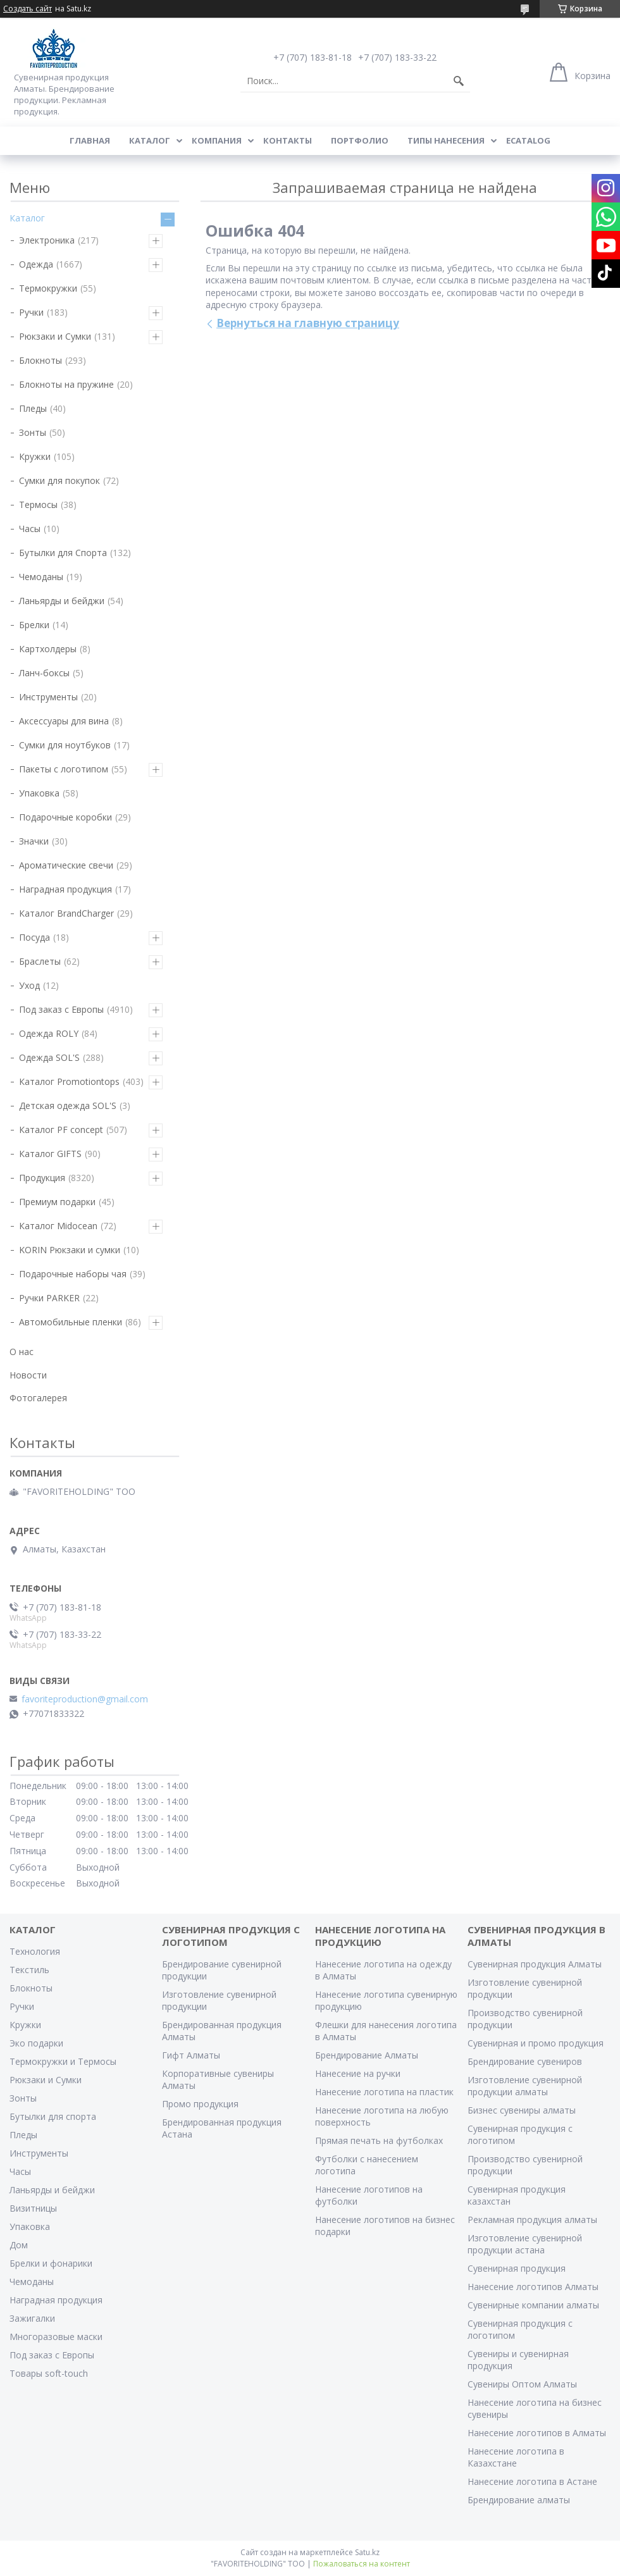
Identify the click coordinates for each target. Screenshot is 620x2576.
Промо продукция (200, 2104)
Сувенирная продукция (517, 2268)
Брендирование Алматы (366, 2055)
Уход (29, 985)
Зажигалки (32, 2318)
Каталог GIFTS (50, 1154)
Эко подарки (36, 2043)
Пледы (33, 408)
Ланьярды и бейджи (61, 601)
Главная (90, 140)
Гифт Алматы (191, 2055)
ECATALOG (528, 140)
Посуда (34, 937)
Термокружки (48, 288)
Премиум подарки (57, 1202)
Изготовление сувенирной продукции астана (525, 2244)
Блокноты (40, 360)
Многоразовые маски (55, 2337)
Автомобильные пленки (70, 1322)
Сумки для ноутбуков (65, 745)
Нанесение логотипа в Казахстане (516, 2457)
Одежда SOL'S (49, 1057)
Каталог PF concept (61, 1130)
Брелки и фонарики (50, 2263)
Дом (18, 2245)
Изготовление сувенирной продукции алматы (525, 2086)
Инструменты (48, 697)
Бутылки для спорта (52, 2116)
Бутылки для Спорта (63, 553)
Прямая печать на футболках (379, 2140)
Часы (29, 529)
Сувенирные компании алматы (533, 2305)
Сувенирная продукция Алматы (535, 1964)
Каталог (149, 140)
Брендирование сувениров (525, 2061)
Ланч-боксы (44, 673)
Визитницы (33, 2208)
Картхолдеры (48, 649)
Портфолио (359, 140)
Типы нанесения (446, 140)
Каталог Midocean (58, 1226)
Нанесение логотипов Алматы (533, 2287)
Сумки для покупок (59, 480)
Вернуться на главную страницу (307, 323)
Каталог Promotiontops (69, 1081)
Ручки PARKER (49, 1298)
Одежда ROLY (48, 1033)
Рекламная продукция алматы (532, 2220)
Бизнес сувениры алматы (522, 2110)
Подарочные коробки (65, 817)
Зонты (32, 432)
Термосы (38, 504)
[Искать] (458, 81)
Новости (28, 1375)
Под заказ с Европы (61, 1009)
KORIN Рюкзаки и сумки (69, 1250)
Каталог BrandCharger (66, 913)
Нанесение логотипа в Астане (532, 2481)
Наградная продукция (65, 889)
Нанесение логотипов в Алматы (537, 2433)
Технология (34, 1951)
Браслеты (40, 961)
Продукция (42, 1178)
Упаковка (39, 793)
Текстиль (29, 1970)
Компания (217, 140)
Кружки (35, 456)
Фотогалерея (38, 1398)
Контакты (287, 140)
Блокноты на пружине (66, 384)
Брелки (34, 625)
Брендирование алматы (519, 2500)
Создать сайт (27, 8)
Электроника (47, 240)
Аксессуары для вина (64, 721)
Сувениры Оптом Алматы (522, 2384)
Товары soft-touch (48, 2373)
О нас (21, 1352)
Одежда (36, 264)
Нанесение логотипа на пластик (384, 2092)
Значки (34, 841)
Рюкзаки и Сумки (55, 336)
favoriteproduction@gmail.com (85, 1699)
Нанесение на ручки (357, 2073)
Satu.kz (367, 2552)
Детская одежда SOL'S (67, 1105)
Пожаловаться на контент (361, 2563)
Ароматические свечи (66, 865)
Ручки (31, 312)
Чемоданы (41, 577)
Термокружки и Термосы (62, 2061)
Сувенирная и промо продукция (536, 2043)
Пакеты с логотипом (63, 769)
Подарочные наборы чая (73, 1274)
